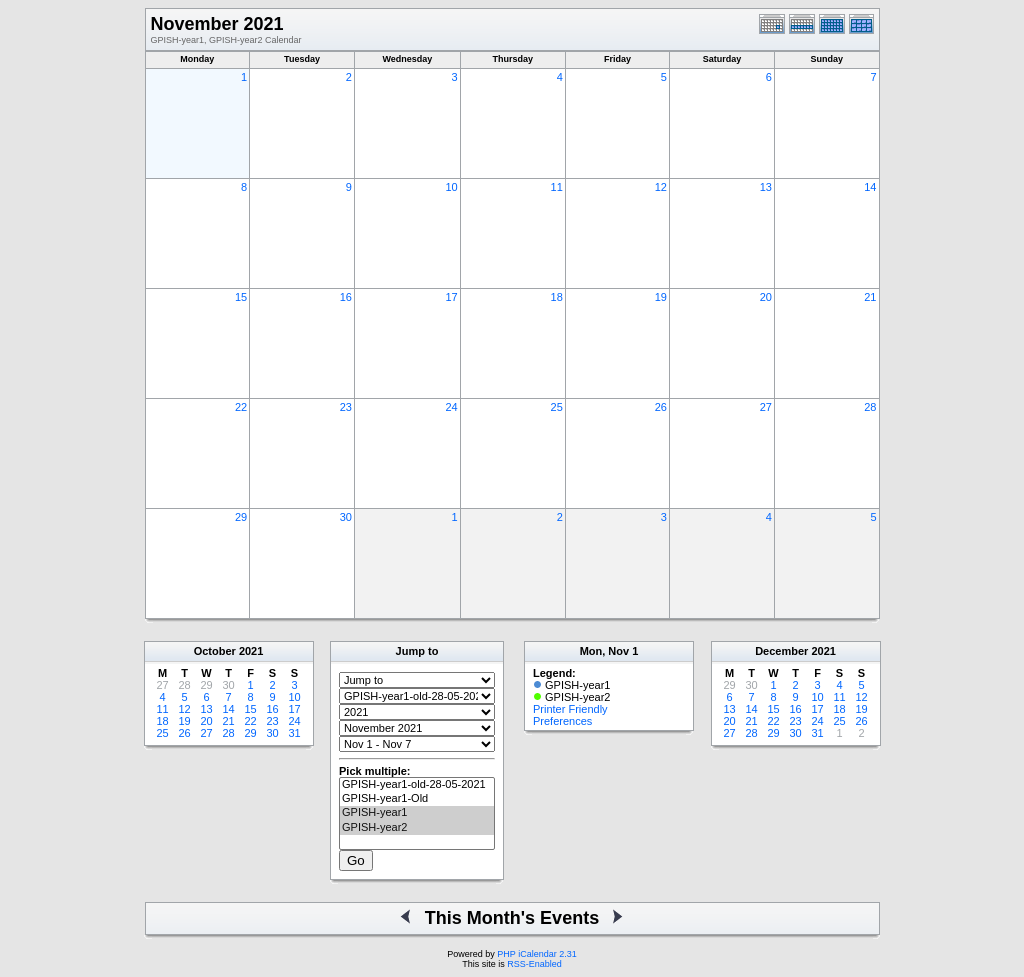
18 (557, 297)
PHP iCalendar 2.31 (536, 954)
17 (451, 297)
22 (241, 407)
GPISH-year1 (417, 813)
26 (661, 407)
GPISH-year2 (417, 828)
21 (870, 297)
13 (766, 187)
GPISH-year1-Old (417, 799)
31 (294, 733)
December (781, 651)
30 (346, 517)
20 (766, 297)
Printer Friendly (570, 709)
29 (241, 517)
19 (661, 297)
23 (346, 407)
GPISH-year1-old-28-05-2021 (417, 785)
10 (451, 187)
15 (241, 297)
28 (870, 407)
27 (766, 407)
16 (346, 297)
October (215, 651)
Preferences (562, 721)
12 (661, 187)
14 (870, 187)
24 (451, 407)
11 (557, 187)
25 (557, 407)
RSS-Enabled (534, 964)
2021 (251, 651)
